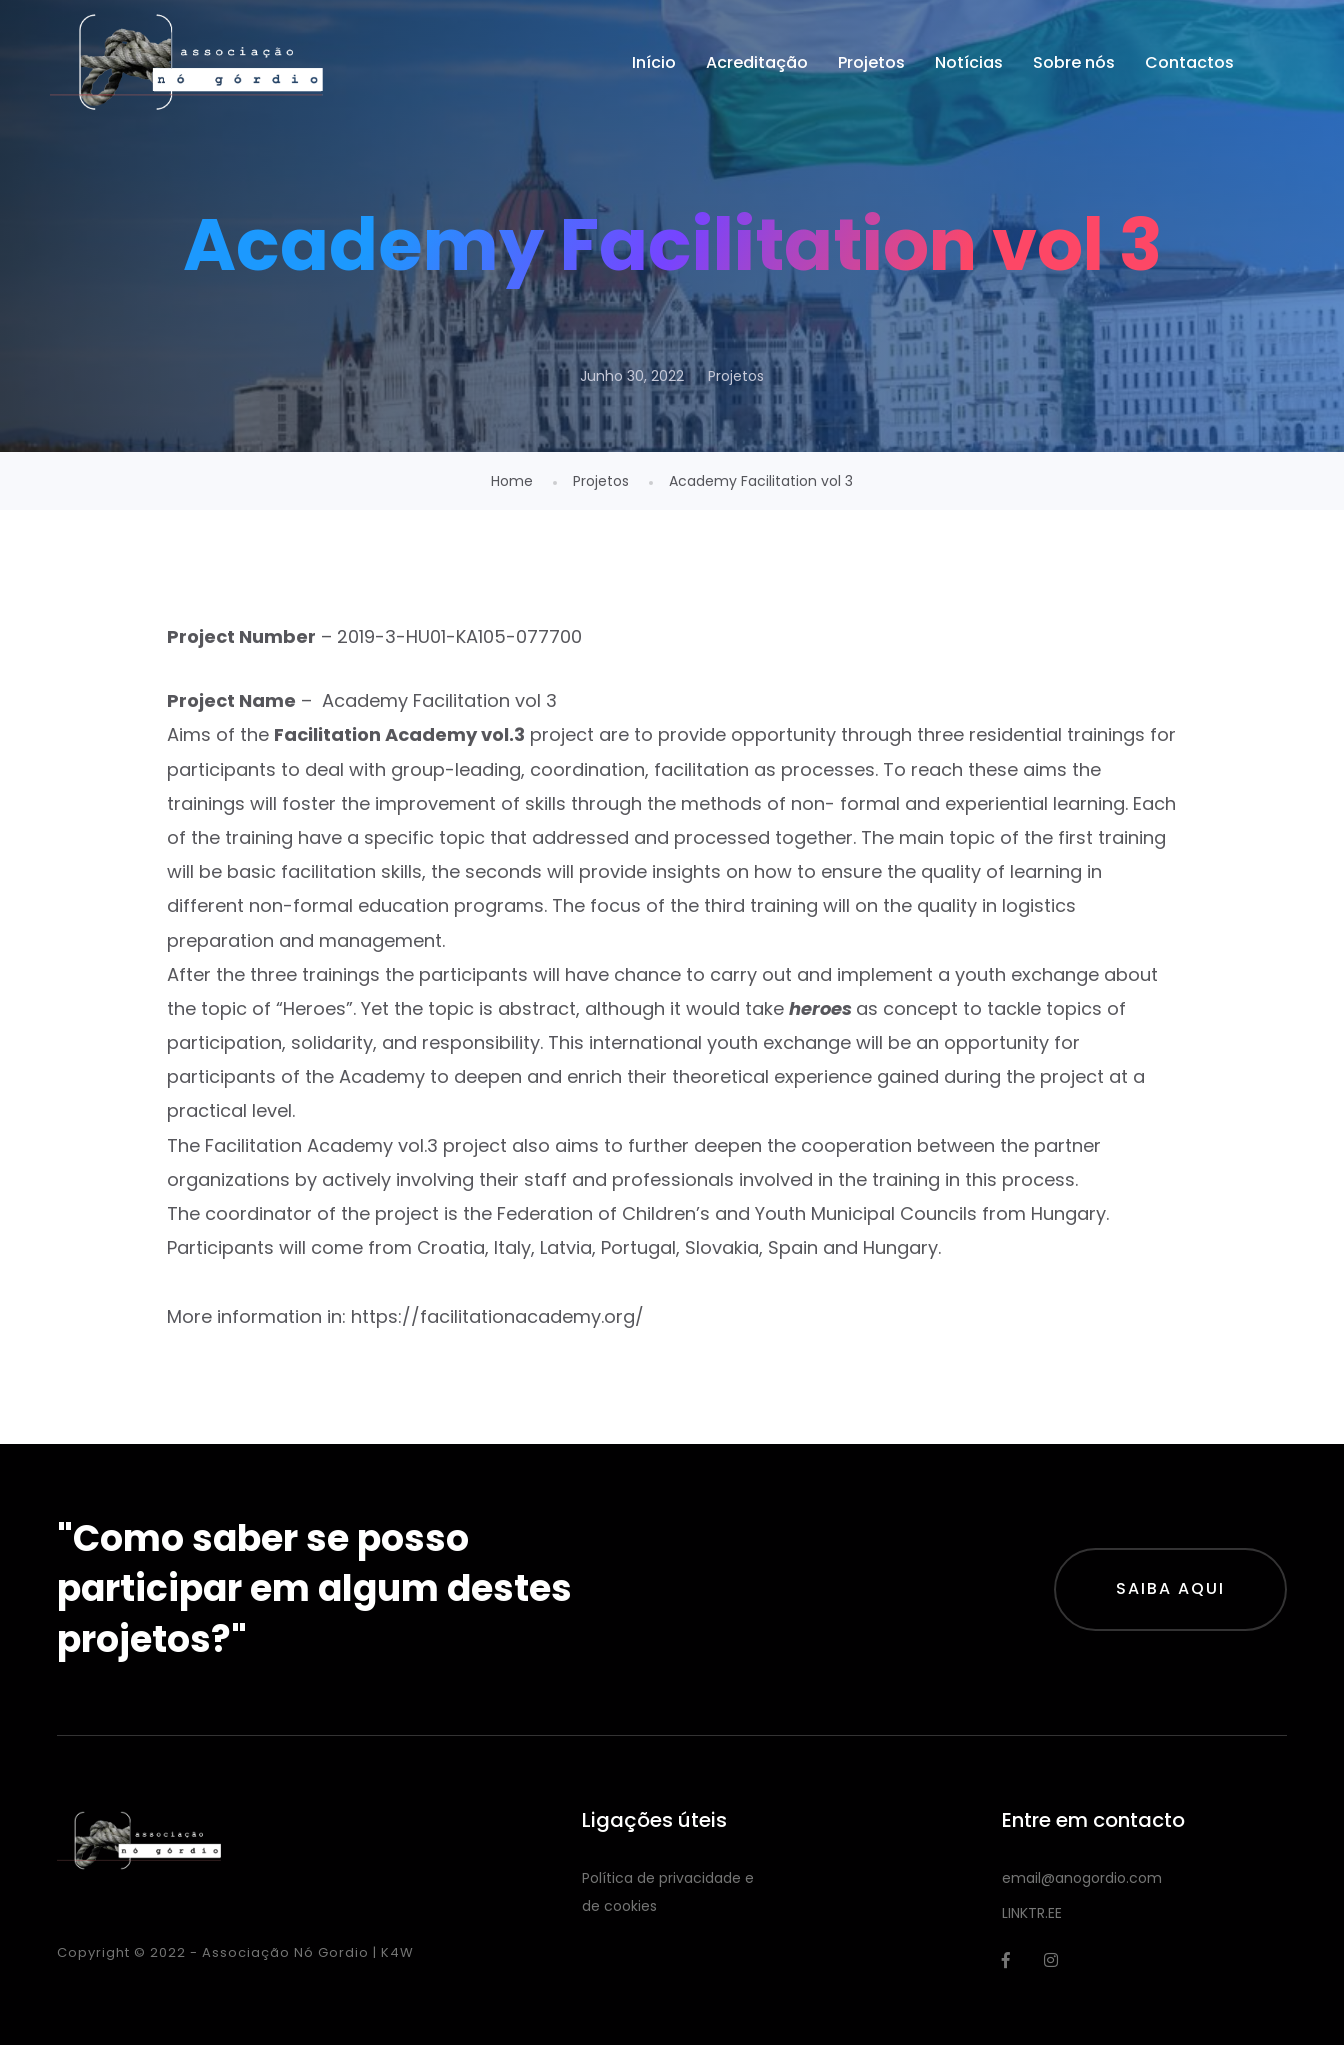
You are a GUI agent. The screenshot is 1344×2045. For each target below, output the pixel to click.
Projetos (871, 62)
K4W (397, 1952)
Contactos (1189, 62)
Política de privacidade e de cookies (668, 1892)
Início (654, 62)
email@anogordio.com (1082, 1878)
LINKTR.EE (1032, 1913)
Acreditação (757, 62)
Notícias (969, 62)
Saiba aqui (1170, 1588)
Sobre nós (1074, 62)
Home (512, 481)
